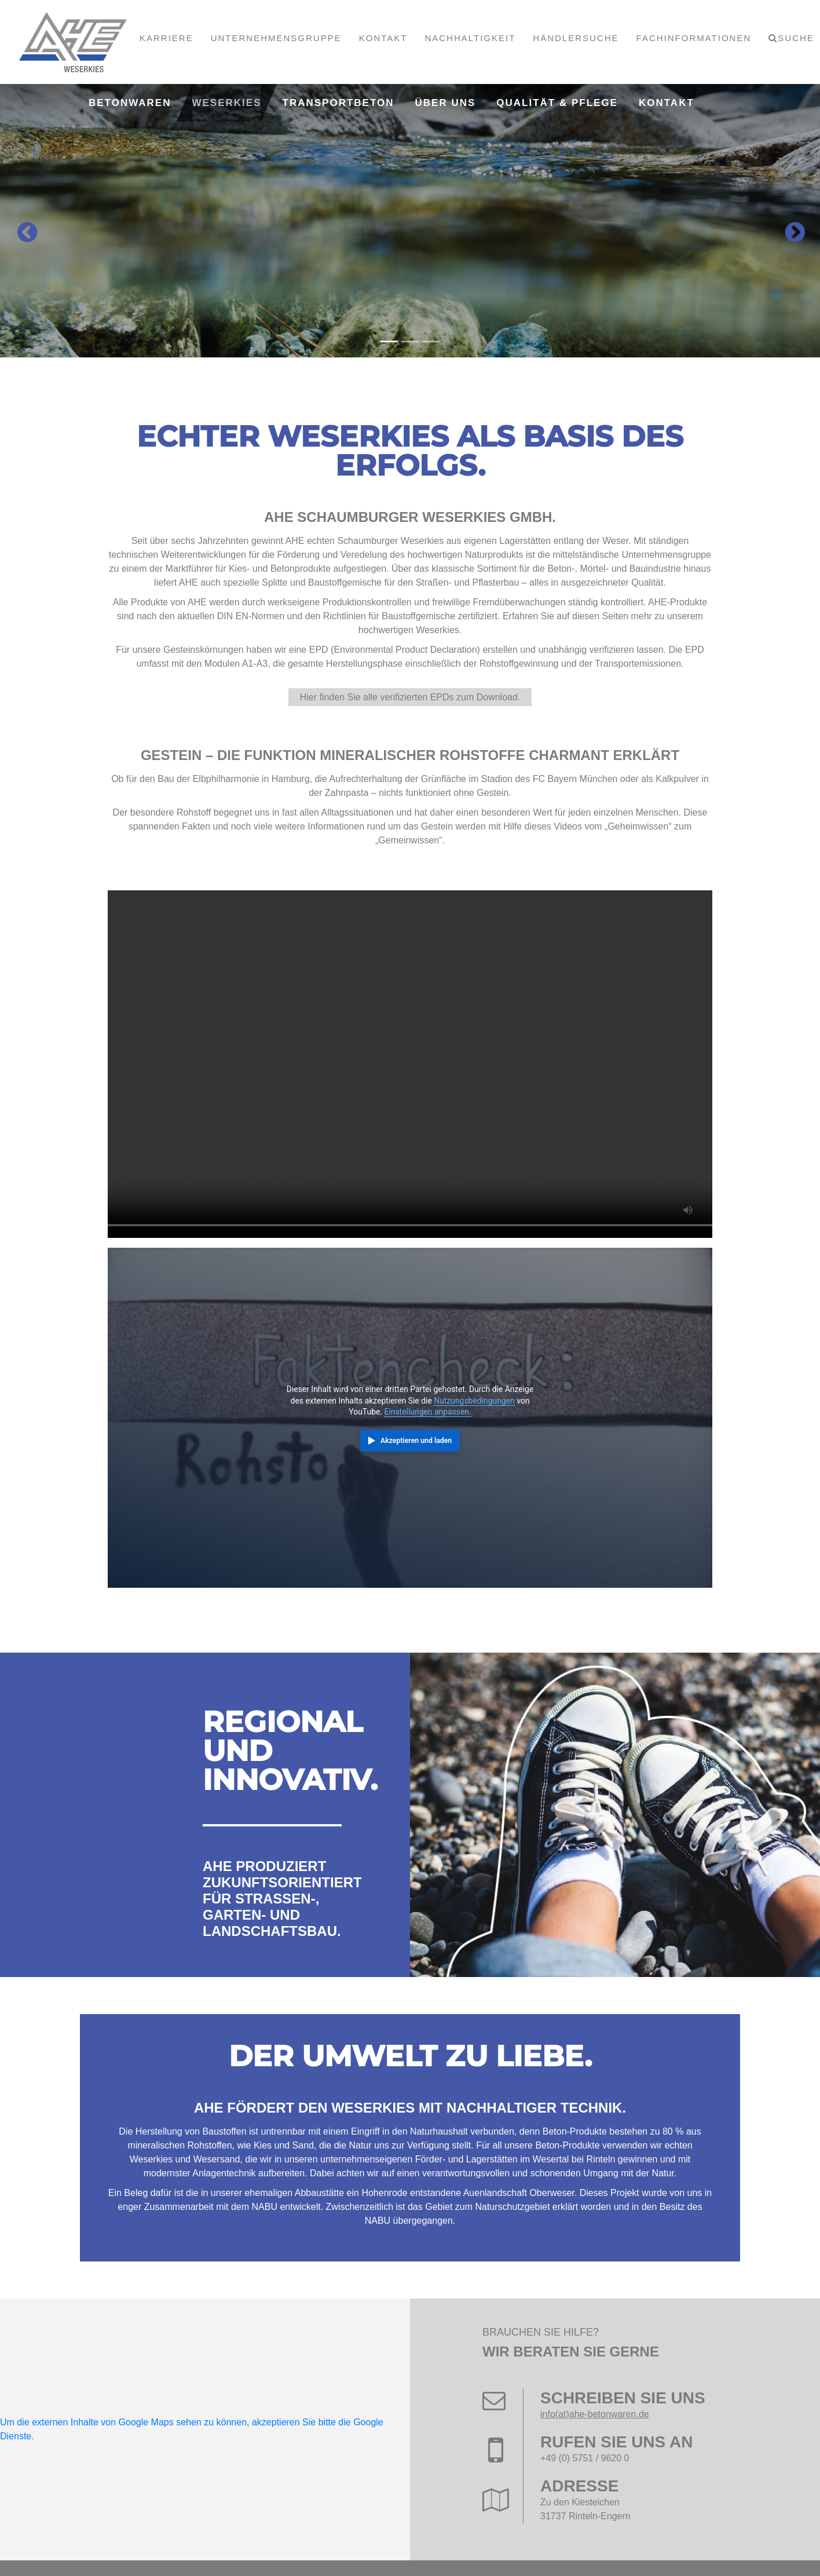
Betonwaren (130, 102)
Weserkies (226, 102)
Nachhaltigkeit (469, 38)
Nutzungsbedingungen (474, 1400)
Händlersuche (575, 38)
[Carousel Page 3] (431, 341)
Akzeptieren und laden (416, 1441)
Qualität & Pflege (557, 102)
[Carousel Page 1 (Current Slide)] (389, 341)
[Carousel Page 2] (410, 341)
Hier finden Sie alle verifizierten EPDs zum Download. (410, 697)
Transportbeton (338, 102)
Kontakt (383, 38)
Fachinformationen (694, 38)
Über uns (445, 102)
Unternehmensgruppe (276, 38)
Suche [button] (796, 38)
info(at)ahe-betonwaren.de (594, 2414)
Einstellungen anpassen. (427, 1411)
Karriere (166, 38)
